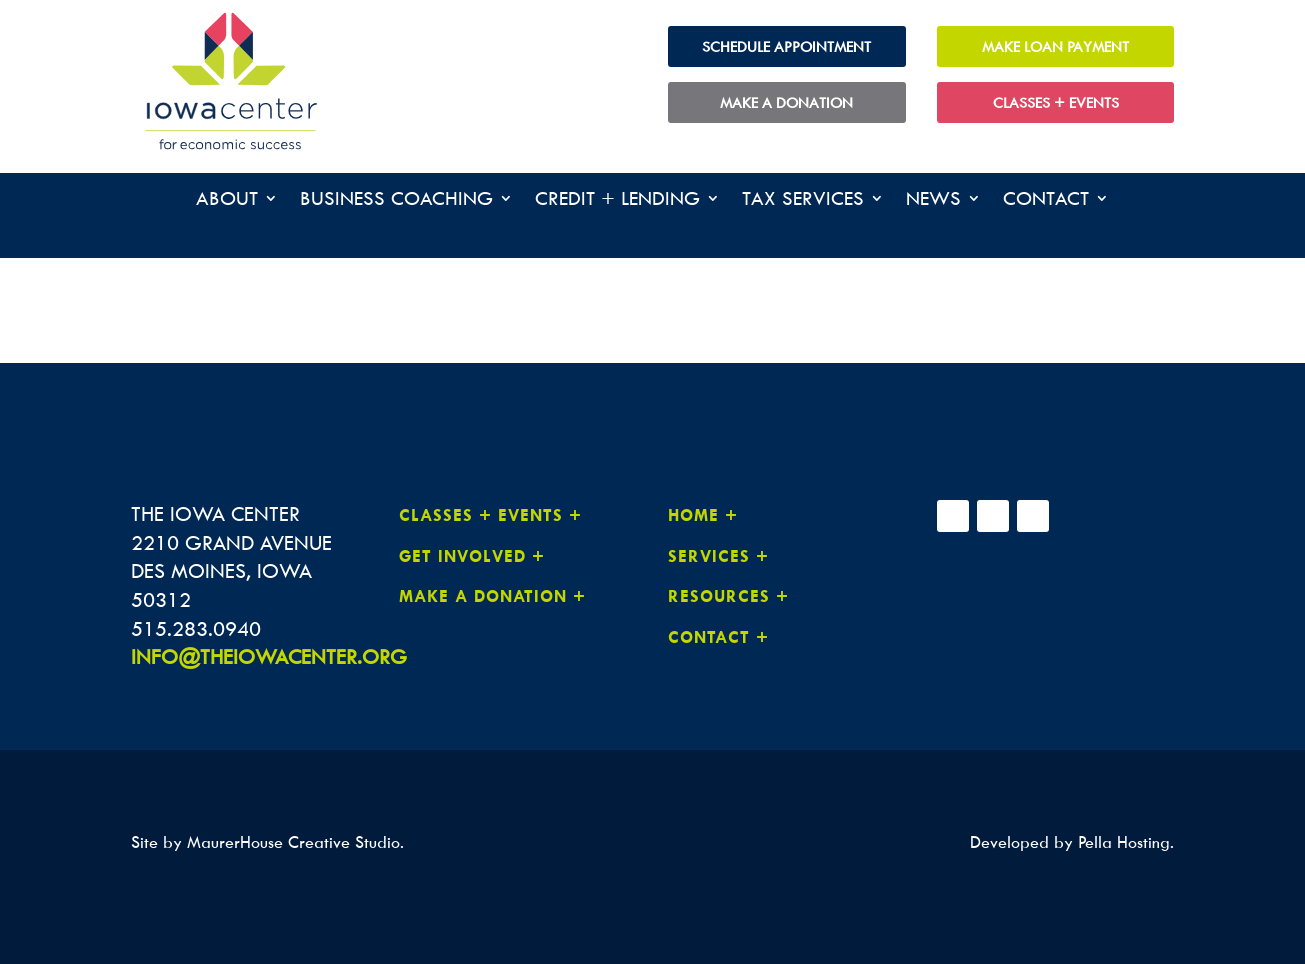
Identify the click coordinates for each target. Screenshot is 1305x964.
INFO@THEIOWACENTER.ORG (269, 656)
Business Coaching (396, 200)
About (227, 200)
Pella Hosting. (1126, 842)
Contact (1046, 200)
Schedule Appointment (786, 46)
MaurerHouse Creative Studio (293, 842)
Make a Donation (786, 102)
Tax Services (803, 200)
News (933, 200)
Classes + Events (1056, 102)
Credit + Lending (617, 200)
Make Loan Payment (1055, 46)
